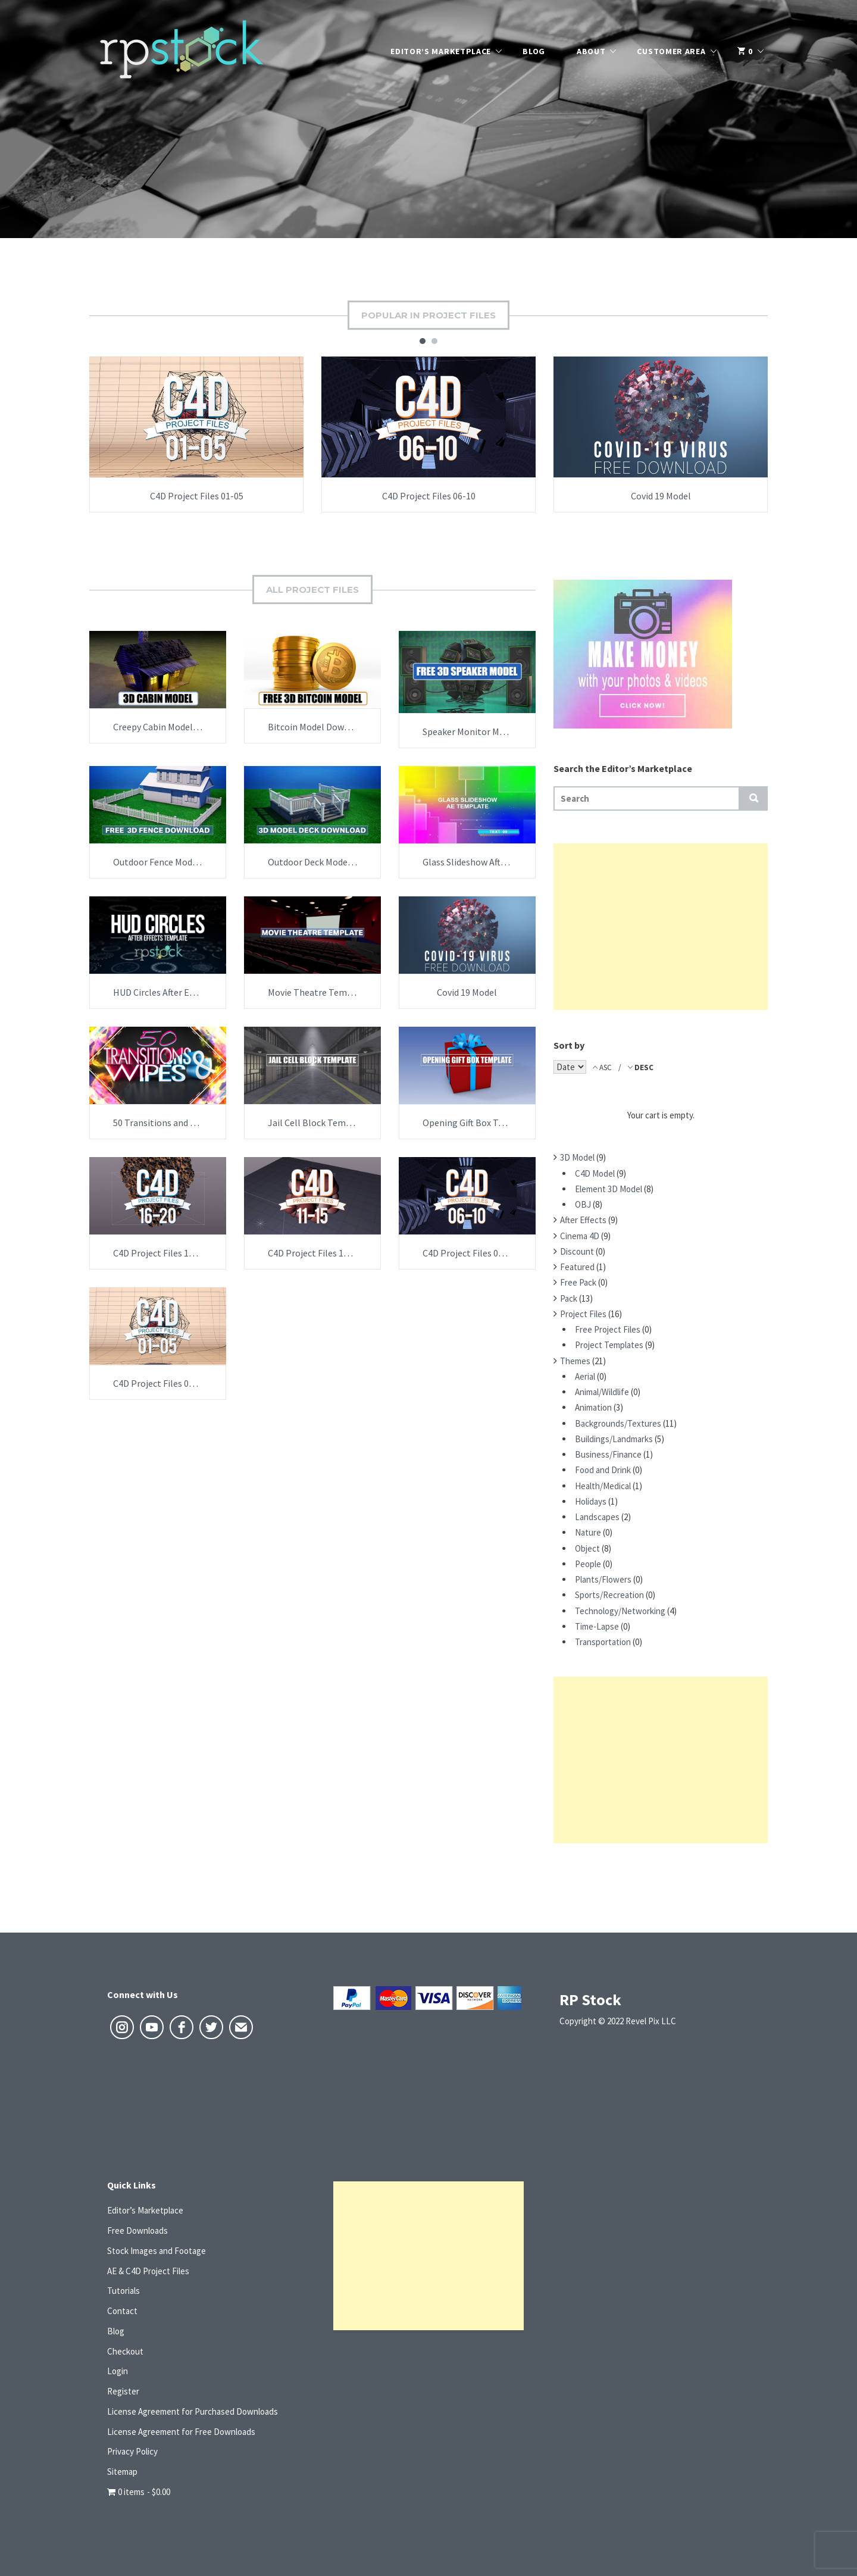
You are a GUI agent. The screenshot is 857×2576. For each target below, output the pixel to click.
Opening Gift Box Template (478, 1122)
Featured (577, 1267)
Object (587, 1548)
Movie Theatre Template (318, 992)
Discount (577, 1251)
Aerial (585, 1376)
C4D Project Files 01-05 (196, 496)
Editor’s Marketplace (440, 51)
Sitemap (122, 2471)
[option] (196, 434)
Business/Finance (608, 1454)
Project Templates (609, 1344)
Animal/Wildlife (602, 1392)
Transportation (603, 1641)
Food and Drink (603, 1469)
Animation (593, 1407)
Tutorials (123, 2290)
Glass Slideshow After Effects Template (502, 862)
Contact (122, 2310)
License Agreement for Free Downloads (181, 2431)
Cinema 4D (579, 1236)
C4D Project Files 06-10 (429, 496)
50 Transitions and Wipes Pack (174, 1122)
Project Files (583, 1314)
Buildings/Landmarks (614, 1439)
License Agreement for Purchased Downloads (192, 2411)
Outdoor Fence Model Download (178, 862)
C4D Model (595, 1173)
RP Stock (590, 1999)
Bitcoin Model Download (317, 727)
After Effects (583, 1220)
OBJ (583, 1204)
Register (123, 2391)
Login (117, 2371)
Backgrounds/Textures (618, 1423)
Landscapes (597, 1517)
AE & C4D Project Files (148, 2271)
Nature (588, 1532)
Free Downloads (137, 2230)
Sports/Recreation (609, 1594)
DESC (643, 1067)
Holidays (590, 1501)
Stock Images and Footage (156, 2250)
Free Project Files (607, 1329)
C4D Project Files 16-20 (160, 1253)
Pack (568, 1298)
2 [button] (434, 341)
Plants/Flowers (603, 1579)
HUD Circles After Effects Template (183, 992)
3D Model (577, 1157)
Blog (534, 51)
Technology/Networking (620, 1611)
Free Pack (578, 1282)
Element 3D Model (608, 1189)
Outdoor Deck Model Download (330, 862)
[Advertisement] (660, 926)
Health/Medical (603, 1486)
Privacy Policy (132, 2451)
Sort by (568, 1045)
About (591, 51)
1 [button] (423, 341)
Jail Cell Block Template (318, 1122)
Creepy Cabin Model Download (174, 727)
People (588, 1564)
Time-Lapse (597, 1626)
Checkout (125, 2351)
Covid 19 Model (661, 496)
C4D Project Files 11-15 (314, 1253)
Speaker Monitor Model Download (491, 731)
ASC (606, 1067)
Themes (575, 1361)
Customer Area (671, 51)
